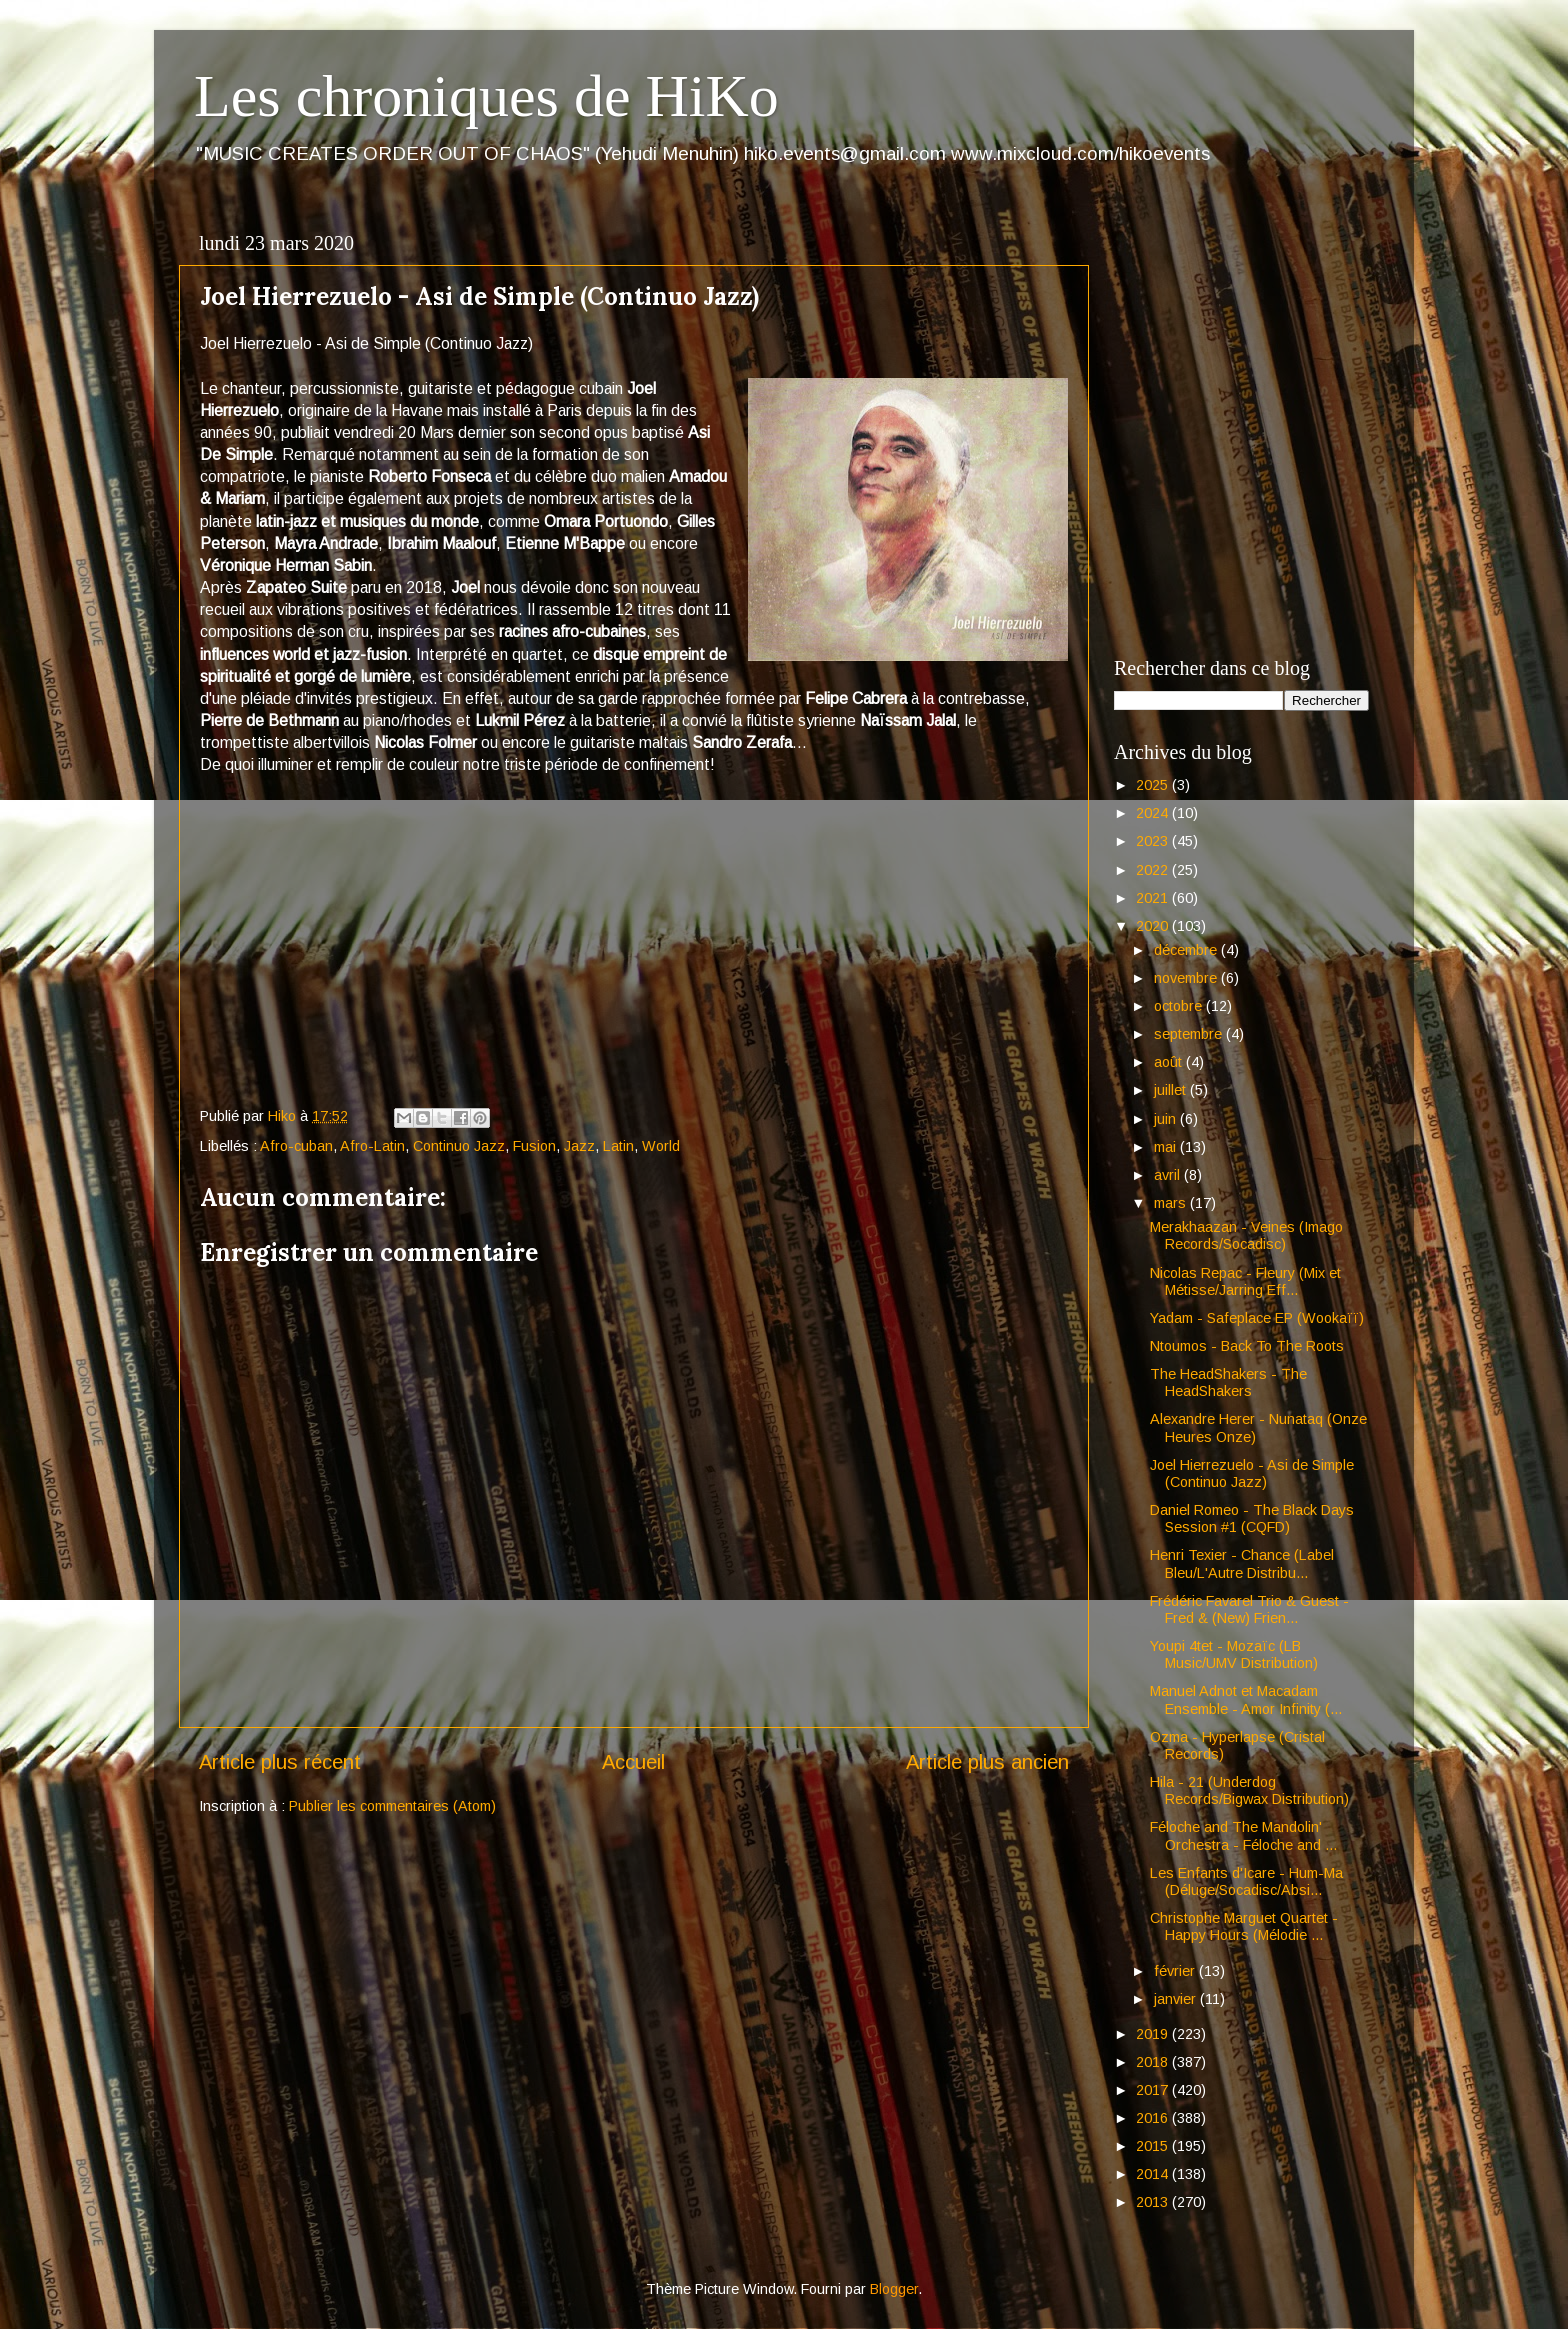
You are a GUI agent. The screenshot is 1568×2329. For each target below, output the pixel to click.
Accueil (633, 1762)
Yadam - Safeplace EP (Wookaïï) (1257, 1318)
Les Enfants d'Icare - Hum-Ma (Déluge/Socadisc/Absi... (1246, 1881)
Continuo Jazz (459, 1146)
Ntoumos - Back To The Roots (1247, 1346)
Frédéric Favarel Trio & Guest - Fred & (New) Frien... (1249, 1609)
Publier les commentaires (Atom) (392, 1806)
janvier (1177, 1999)
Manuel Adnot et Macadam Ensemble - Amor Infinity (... (1246, 1699)
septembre (1190, 1034)
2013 (1154, 2202)
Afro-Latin (372, 1146)
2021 (1154, 898)
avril (1169, 1175)
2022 (1154, 870)
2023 (1154, 841)
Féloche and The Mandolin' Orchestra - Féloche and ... (1243, 1835)
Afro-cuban (296, 1146)
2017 (1154, 2090)
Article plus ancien (987, 1762)
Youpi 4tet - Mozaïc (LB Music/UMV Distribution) (1234, 1654)
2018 (1154, 2062)
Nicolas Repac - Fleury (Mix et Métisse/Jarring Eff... (1245, 1281)
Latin (618, 1146)
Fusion (534, 1146)
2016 (1154, 2118)
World (661, 1146)
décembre (1187, 950)
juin (1167, 1119)
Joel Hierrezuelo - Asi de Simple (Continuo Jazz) (1252, 1473)
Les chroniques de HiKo (486, 96)
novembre (1187, 978)
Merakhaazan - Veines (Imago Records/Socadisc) (1246, 1235)
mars (1172, 1203)
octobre (1180, 1006)
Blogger (894, 2289)
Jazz (579, 1146)
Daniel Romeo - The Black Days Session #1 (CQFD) (1252, 1518)
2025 (1154, 785)
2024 (1154, 813)
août (1170, 1062)
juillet (1172, 1090)
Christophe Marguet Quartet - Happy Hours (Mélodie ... (1244, 1926)
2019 (1154, 2034)
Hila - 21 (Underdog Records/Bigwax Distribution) (1249, 1790)
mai (1167, 1147)
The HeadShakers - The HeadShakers (1228, 1382)
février (1176, 1971)
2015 (1154, 2146)
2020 (1154, 926)
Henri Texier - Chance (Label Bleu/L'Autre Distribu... (1242, 1563)
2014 (1154, 2174)
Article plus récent (280, 1762)
